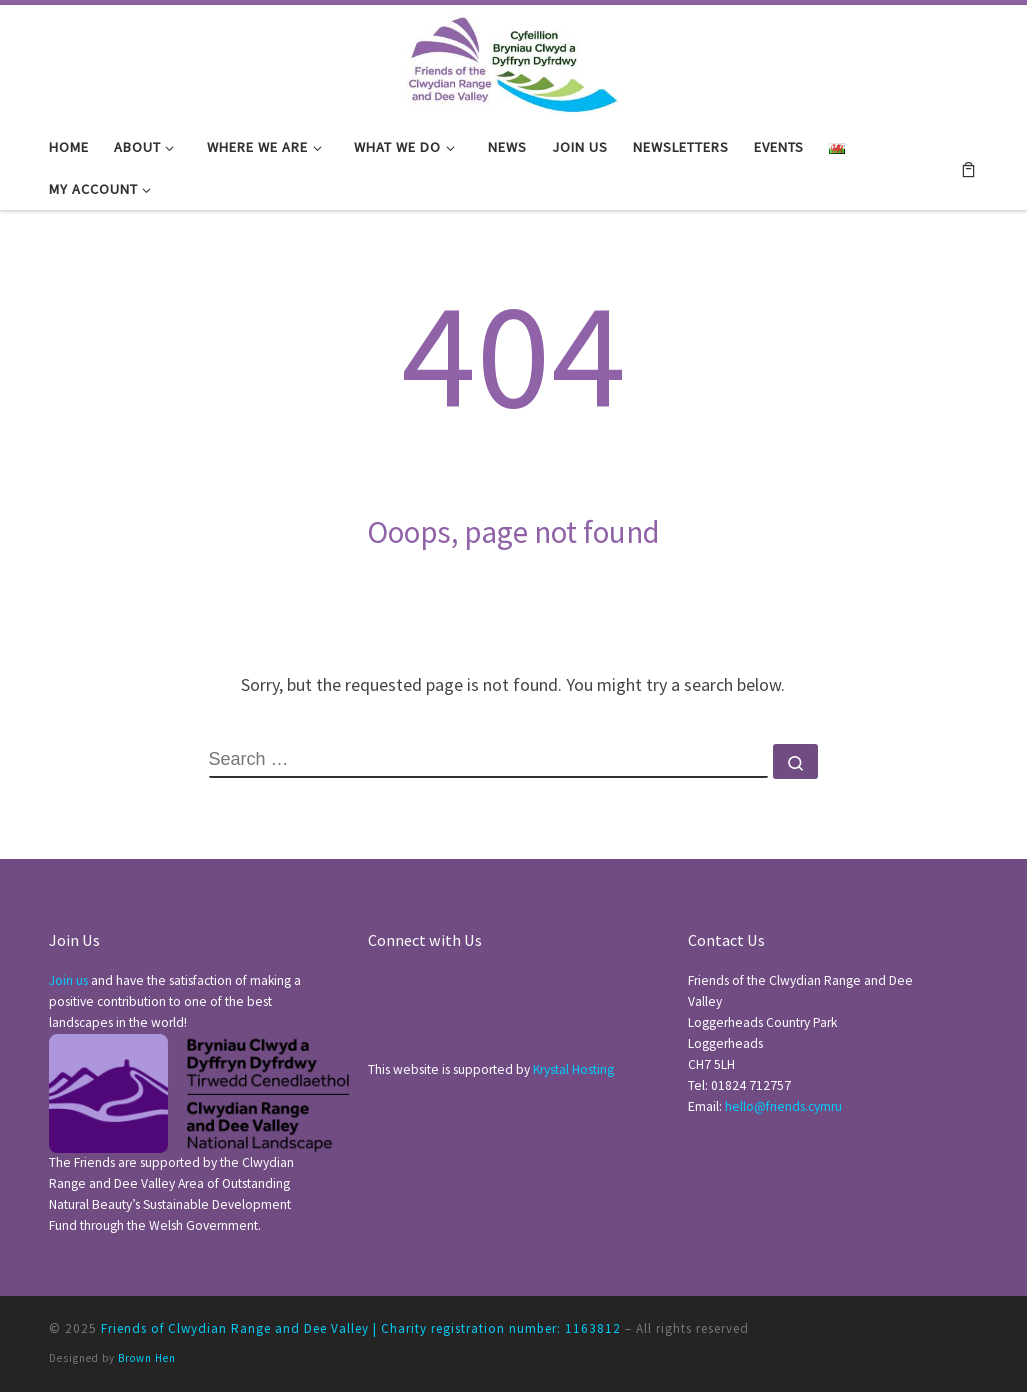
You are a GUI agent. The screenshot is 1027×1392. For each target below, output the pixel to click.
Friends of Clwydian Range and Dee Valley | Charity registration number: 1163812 (361, 1328)
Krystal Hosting (573, 1069)
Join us (68, 980)
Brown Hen (147, 1358)
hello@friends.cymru (783, 1106)
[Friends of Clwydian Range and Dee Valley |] (513, 62)
